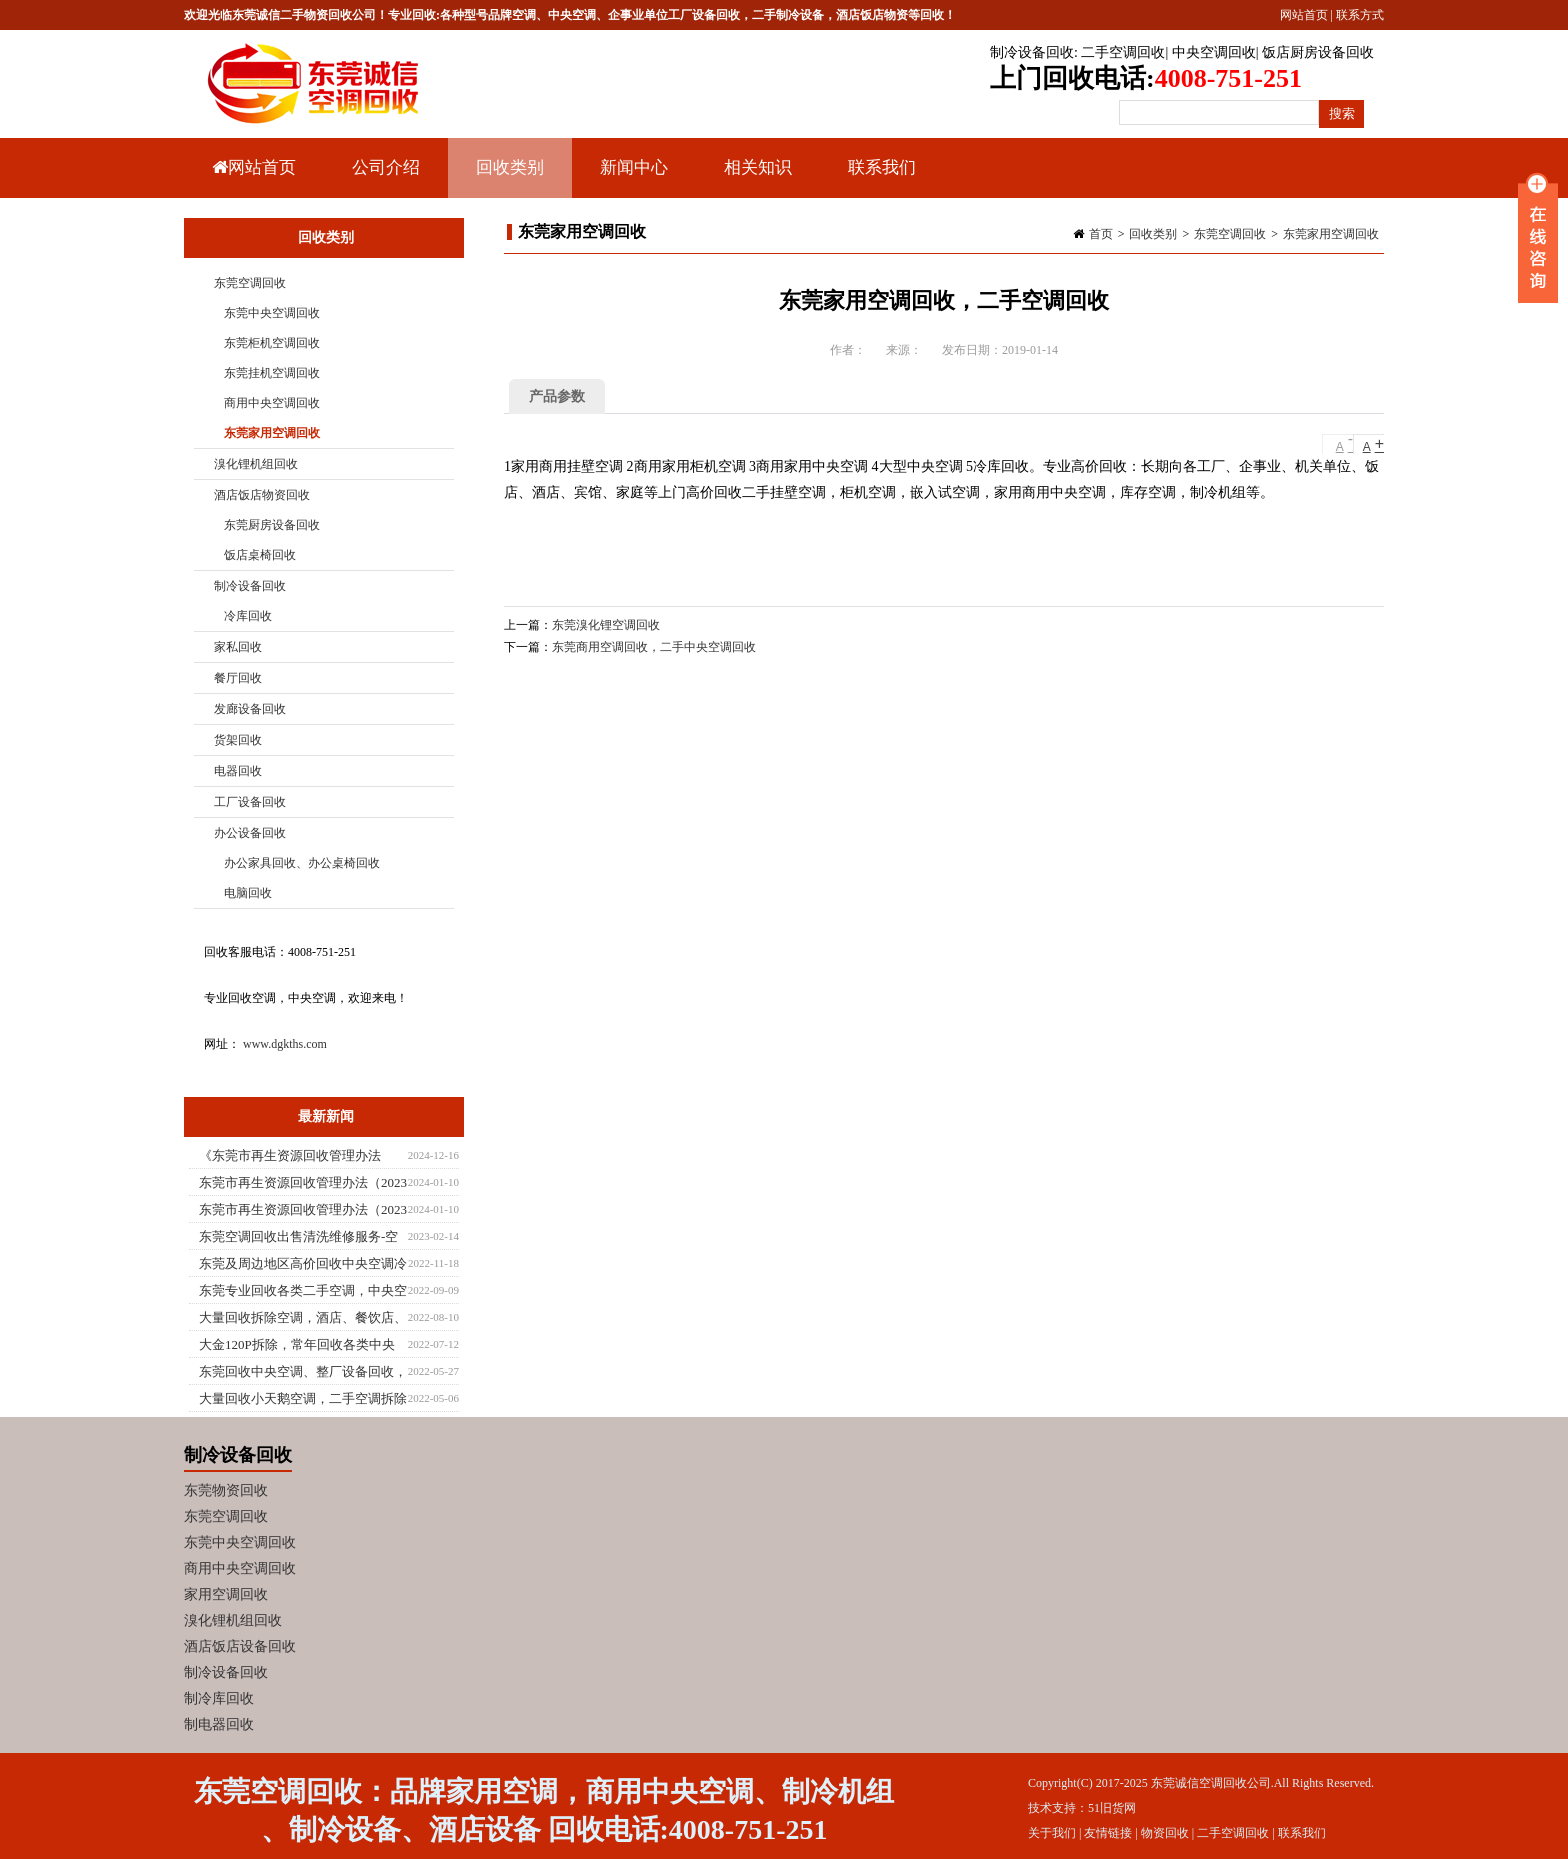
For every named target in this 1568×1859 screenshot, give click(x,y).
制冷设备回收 (1032, 52)
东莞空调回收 (1230, 234)
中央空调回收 (1214, 52)
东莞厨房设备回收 (272, 525)
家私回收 (238, 647)
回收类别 (507, 178)
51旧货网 (1112, 1808)
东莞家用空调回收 (1331, 234)
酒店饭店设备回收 (240, 1646)
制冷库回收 (219, 1698)
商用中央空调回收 (272, 403)
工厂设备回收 (250, 802)
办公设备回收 (250, 833)
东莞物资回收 (226, 1490)
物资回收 (1165, 1833)
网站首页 (1304, 15)
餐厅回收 (238, 678)
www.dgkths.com (285, 1044)
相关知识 (755, 178)
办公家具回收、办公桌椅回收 (302, 863)
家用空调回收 (226, 1594)
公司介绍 (386, 167)
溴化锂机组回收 (256, 464)
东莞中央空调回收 (272, 313)
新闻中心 (631, 178)
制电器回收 (219, 1724)
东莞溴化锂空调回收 (606, 625)
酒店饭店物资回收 (262, 495)
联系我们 (882, 167)
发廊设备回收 (250, 709)
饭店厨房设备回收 (1318, 52)
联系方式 (1360, 15)
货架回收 (238, 740)
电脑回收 (248, 893)
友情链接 (1108, 1833)
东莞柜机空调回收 (272, 343)
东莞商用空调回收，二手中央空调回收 (654, 647)
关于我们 (1052, 1833)
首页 (1101, 234)
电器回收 (238, 771)
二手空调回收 (1123, 52)
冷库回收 (248, 616)
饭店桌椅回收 (260, 555)
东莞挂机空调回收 (272, 373)
